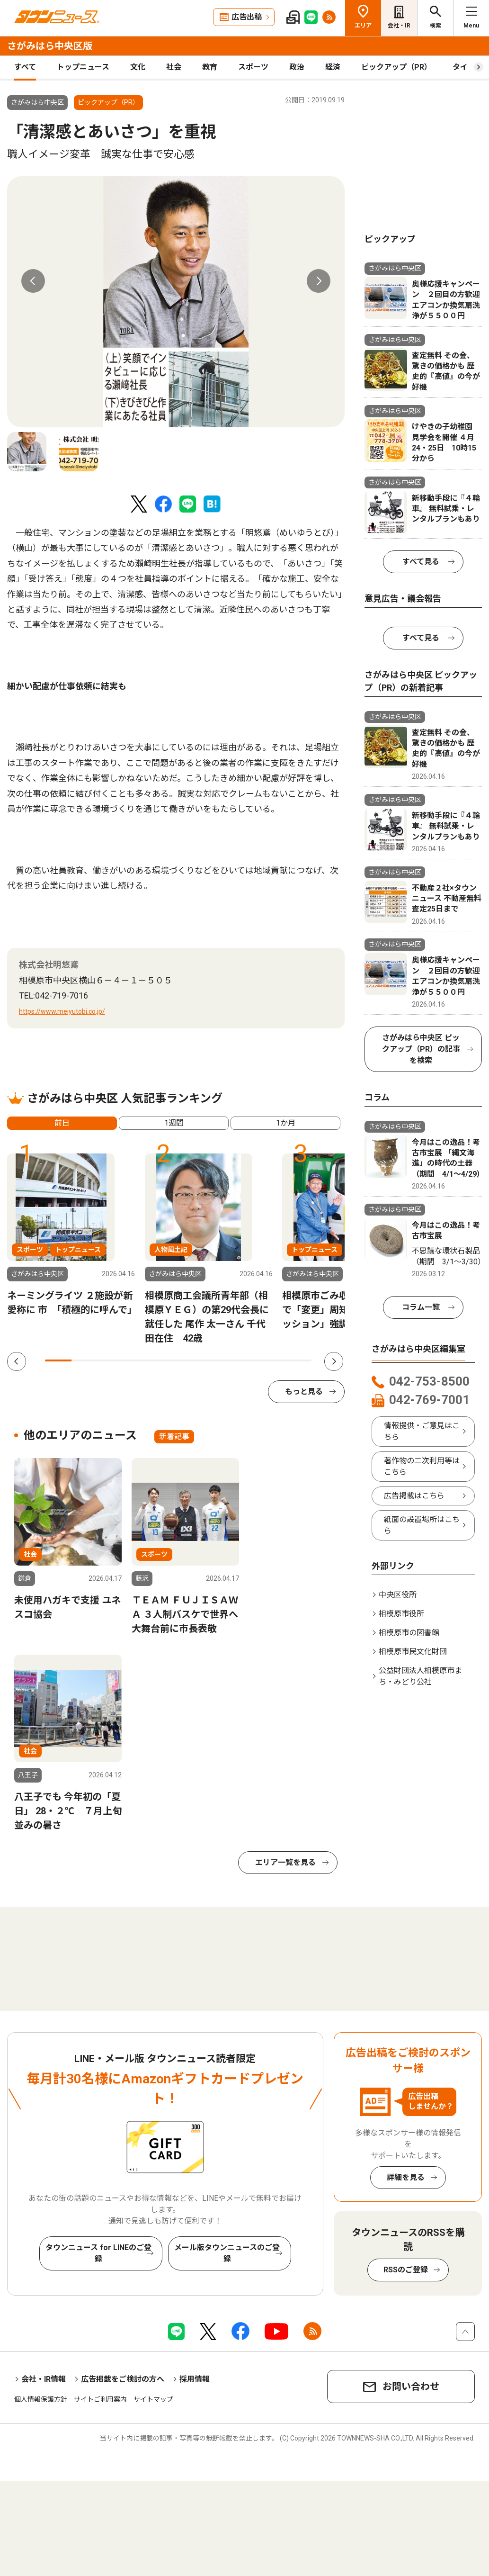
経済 (332, 67)
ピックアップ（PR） (396, 67)
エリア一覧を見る (285, 1862)
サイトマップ (153, 2399)
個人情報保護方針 (40, 2399)
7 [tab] (218, 1360)
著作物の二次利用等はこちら (422, 1466)
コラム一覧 (421, 1307)
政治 (296, 67)
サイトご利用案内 (100, 2399)
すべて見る (420, 561)
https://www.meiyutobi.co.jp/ (62, 1011)
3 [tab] (111, 1360)
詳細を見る (406, 2177)
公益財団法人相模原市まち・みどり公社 (420, 1676)
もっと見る (304, 1391)
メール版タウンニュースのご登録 (227, 2253)
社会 (173, 67)
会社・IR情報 (43, 2379)
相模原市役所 (401, 1613)
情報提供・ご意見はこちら (422, 1431)
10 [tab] (298, 1360)
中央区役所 (398, 1594)
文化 (137, 67)
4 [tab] (138, 1360)
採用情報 (194, 2379)
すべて (25, 67)
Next (318, 281)
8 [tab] (244, 1360)
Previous (33, 281)
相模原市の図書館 (409, 1632)
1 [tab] (58, 1360)
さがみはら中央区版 (49, 46)
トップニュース (83, 67)
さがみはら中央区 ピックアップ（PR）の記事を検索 (421, 1049)
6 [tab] (191, 1360)
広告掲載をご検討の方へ (122, 2379)
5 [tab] (164, 1360)
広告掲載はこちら (414, 1495)
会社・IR (399, 25)
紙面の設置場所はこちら (422, 1525)
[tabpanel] (176, 301)
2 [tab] (84, 1360)
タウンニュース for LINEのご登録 (98, 2253)
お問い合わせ (410, 2386)
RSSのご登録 (405, 2269)
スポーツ (253, 67)
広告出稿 (246, 16)
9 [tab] (271, 1360)
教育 (209, 67)
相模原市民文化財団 (413, 1651)
